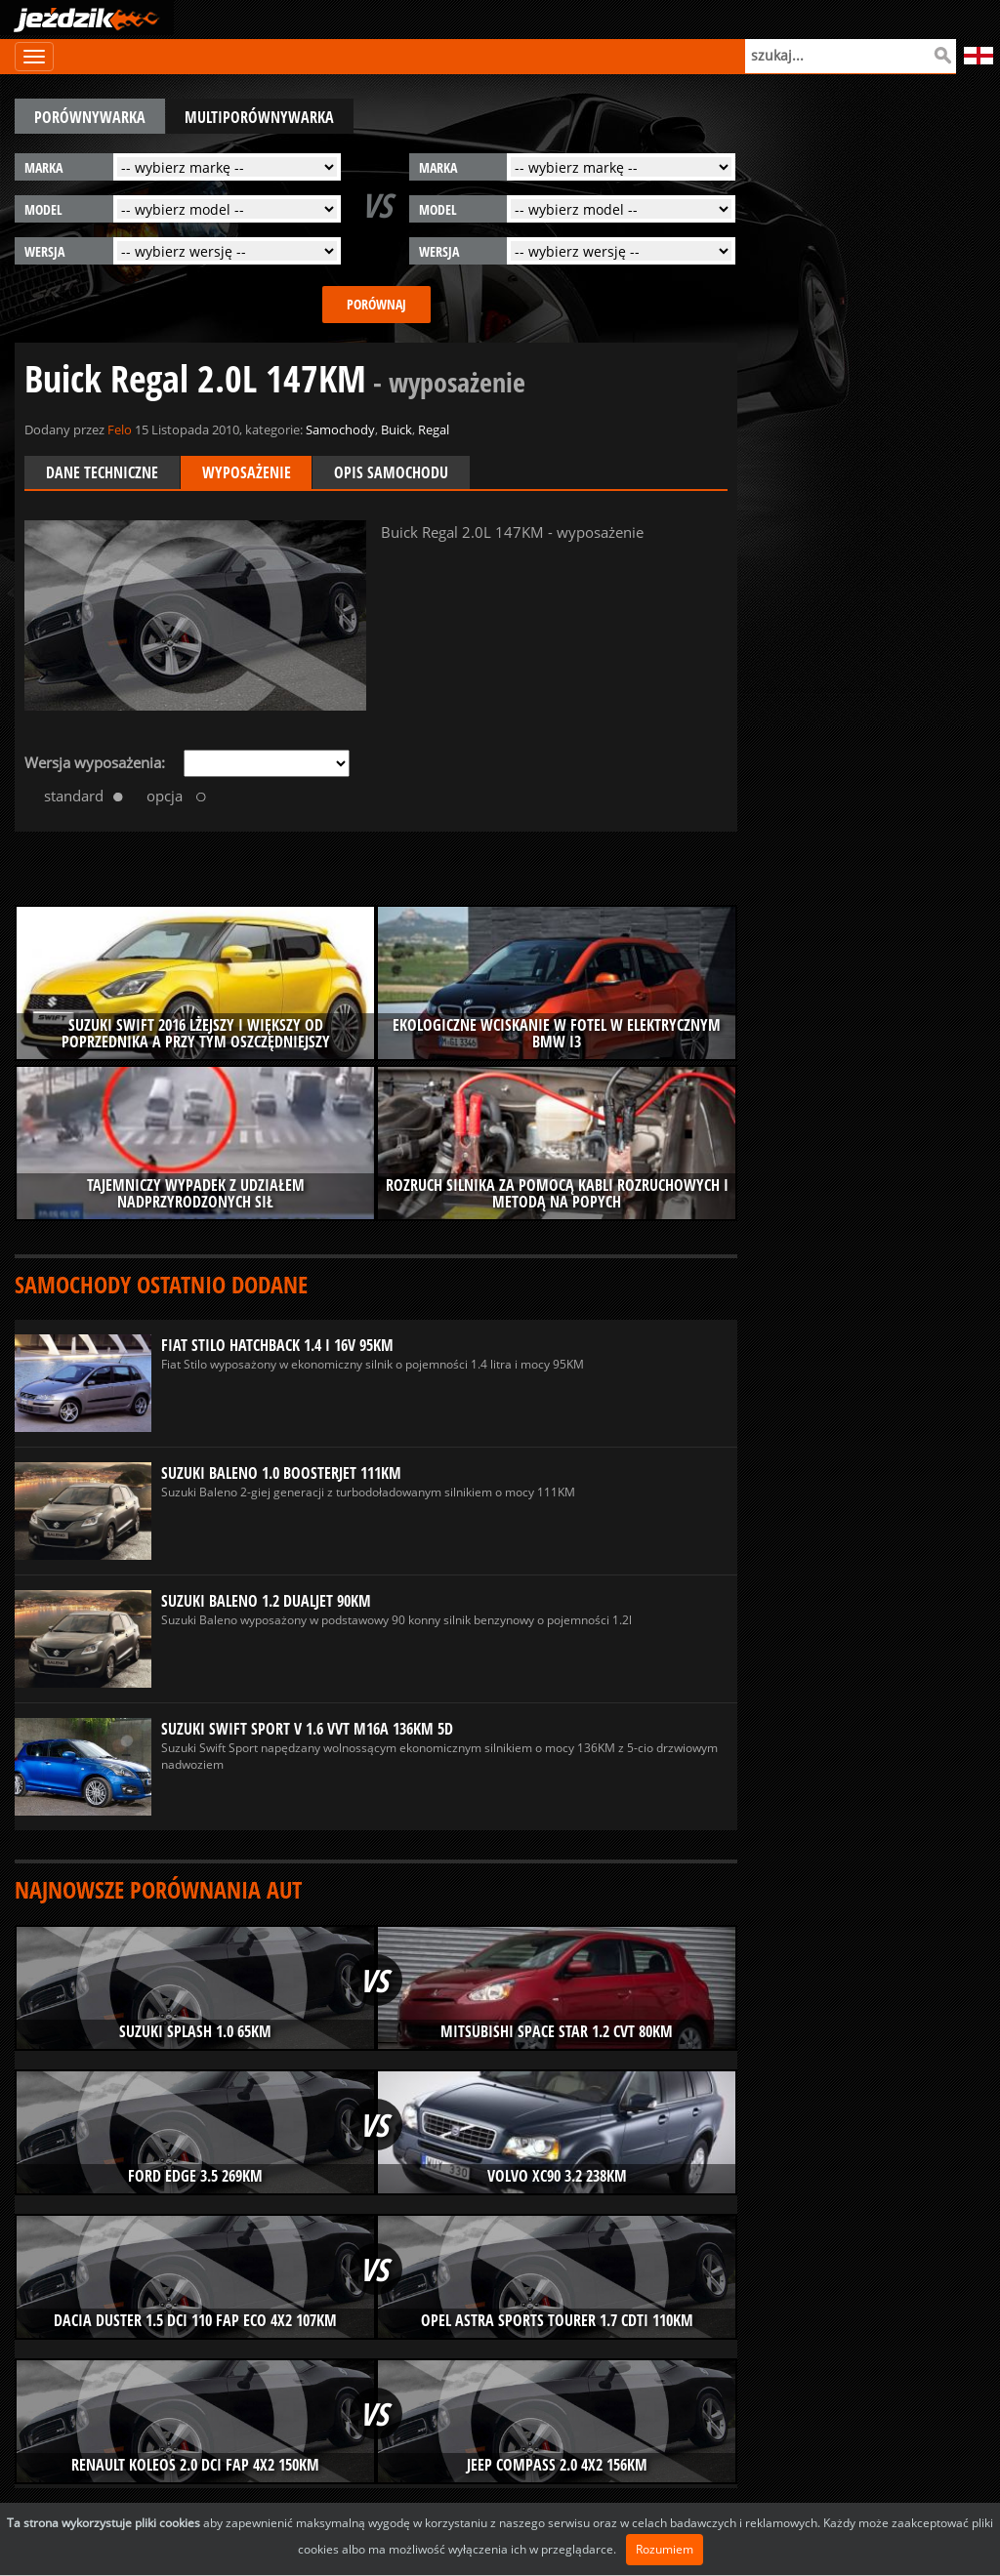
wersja (44, 251)
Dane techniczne (102, 472)
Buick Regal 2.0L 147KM (274, 377)
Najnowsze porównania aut (158, 1889)
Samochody (340, 429)
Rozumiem (664, 2549)
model (43, 209)
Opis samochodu (392, 472)
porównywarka (90, 117)
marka (43, 167)
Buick (396, 429)
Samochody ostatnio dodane (161, 1284)
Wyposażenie (246, 472)
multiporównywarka (260, 117)
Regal (433, 429)
